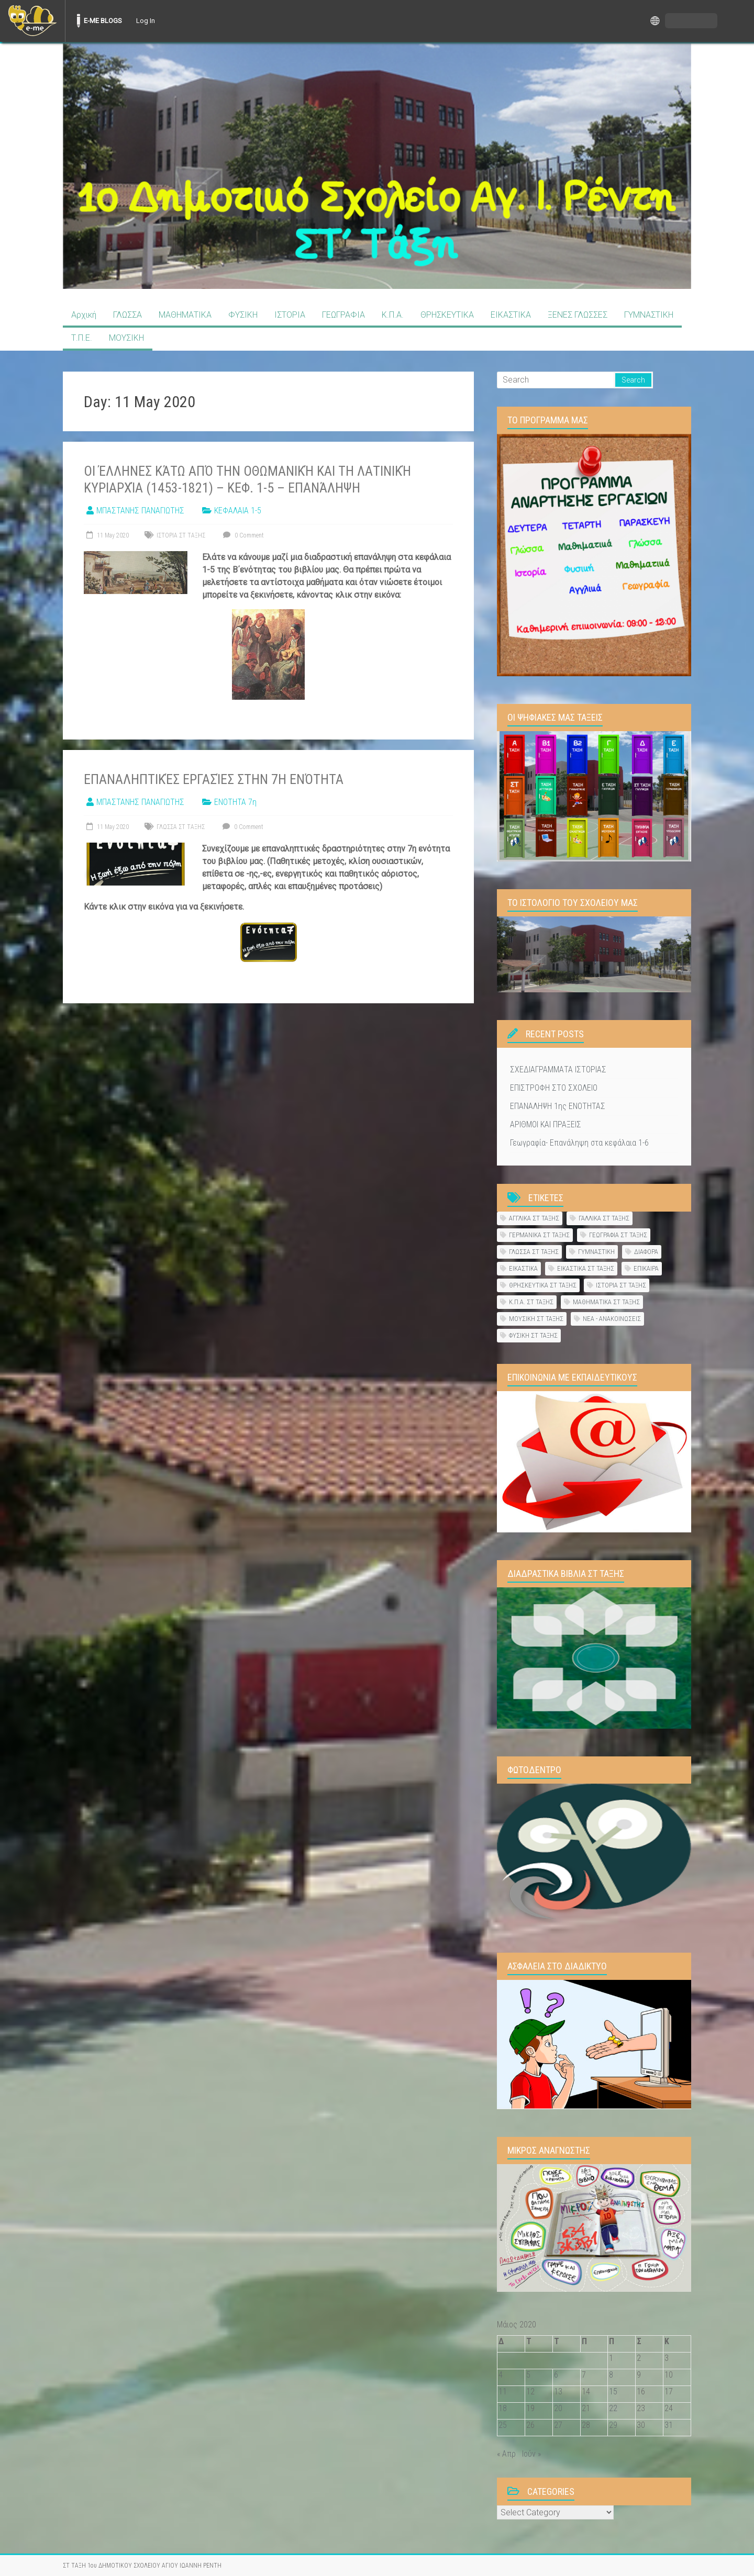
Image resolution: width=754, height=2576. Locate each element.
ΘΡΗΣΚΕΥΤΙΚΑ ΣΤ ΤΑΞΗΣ (542, 1285)
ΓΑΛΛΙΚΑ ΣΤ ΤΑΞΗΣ (604, 1218)
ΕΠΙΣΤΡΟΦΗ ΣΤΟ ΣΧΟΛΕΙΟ (553, 1088)
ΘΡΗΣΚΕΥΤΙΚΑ (447, 315)
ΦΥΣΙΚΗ (243, 315)
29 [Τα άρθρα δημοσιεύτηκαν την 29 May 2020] (613, 2425)
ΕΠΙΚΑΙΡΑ (646, 1268)
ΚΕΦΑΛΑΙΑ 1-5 (237, 511)
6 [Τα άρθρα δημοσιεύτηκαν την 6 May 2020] (556, 2375)
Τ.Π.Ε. (81, 338)
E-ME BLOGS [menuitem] (103, 21)
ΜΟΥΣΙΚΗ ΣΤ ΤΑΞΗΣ (536, 1319)
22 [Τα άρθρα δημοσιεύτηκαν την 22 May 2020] (613, 2408)
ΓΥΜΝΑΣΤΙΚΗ (648, 315)
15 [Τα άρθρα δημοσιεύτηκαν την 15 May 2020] (613, 2391)
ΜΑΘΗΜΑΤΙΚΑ (185, 315)
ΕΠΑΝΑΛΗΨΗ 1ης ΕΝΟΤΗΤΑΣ (557, 1106)
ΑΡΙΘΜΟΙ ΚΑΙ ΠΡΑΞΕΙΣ (545, 1124)
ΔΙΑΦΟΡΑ (646, 1252)
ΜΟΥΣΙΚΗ (126, 338)
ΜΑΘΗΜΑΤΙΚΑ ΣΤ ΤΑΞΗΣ (606, 1302)
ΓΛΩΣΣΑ (127, 315)
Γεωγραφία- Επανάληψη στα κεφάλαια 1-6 (579, 1143)
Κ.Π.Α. (393, 315)
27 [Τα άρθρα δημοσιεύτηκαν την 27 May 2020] (558, 2425)
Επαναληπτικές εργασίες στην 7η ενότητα (213, 779)
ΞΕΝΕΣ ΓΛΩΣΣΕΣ (577, 315)
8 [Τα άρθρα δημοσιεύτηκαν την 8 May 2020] (611, 2375)
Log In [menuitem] (145, 21)
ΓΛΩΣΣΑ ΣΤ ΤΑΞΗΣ (181, 827)
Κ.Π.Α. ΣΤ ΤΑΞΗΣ (531, 1302)
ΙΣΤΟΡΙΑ (289, 315)
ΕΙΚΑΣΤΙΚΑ (511, 315)
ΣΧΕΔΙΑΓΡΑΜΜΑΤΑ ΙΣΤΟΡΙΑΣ (558, 1069)
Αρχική (83, 315)
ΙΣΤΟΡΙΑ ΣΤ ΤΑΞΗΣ (181, 535)
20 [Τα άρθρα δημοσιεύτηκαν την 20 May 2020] (558, 2408)
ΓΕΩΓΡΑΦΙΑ (343, 315)
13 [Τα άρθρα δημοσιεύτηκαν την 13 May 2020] (558, 2391)
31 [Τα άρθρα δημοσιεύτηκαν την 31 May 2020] (668, 2425)
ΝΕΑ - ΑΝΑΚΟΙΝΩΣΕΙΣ (612, 1319)
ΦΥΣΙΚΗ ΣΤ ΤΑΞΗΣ (533, 1335)
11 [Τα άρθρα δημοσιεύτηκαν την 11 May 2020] (502, 2391)
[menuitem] (32, 21)
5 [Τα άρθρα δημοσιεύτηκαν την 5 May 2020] (528, 2375)
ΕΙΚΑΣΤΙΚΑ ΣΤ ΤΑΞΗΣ (585, 1268)
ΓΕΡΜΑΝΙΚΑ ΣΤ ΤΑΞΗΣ (539, 1235)
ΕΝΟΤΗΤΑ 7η (235, 802)
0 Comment (242, 535)
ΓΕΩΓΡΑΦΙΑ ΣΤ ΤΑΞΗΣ (618, 1235)
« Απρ (506, 2454)
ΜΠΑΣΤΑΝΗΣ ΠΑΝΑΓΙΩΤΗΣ (140, 511)
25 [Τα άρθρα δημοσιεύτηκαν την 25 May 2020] (502, 2425)
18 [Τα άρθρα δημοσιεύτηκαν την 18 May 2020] (502, 2408)
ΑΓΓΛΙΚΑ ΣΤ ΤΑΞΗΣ (534, 1218)
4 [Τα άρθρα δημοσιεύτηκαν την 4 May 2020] (500, 2375)
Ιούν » (531, 2454)
